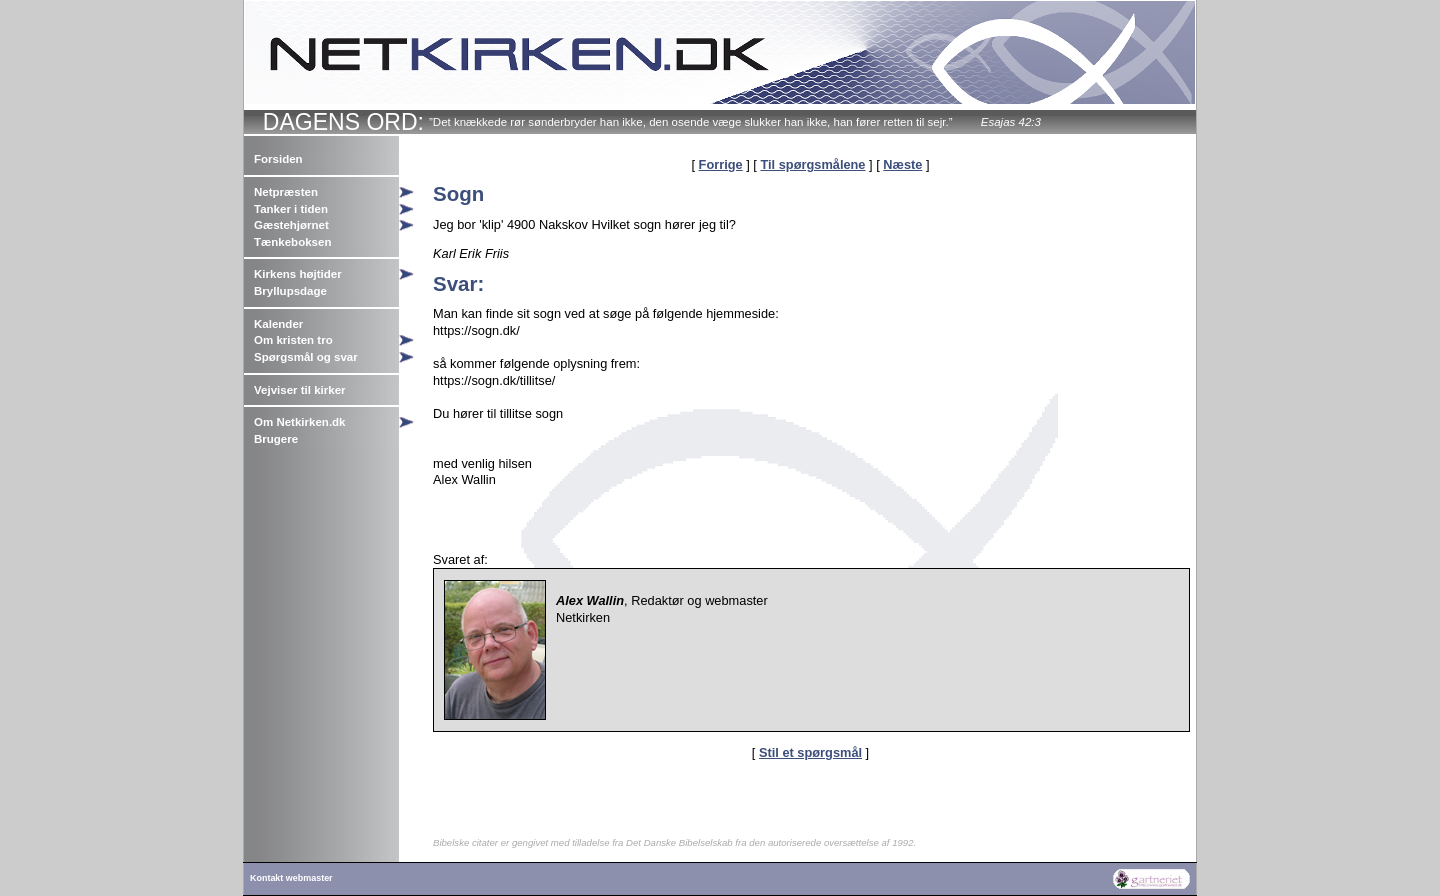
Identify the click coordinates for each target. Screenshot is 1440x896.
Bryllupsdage (290, 291)
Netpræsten (286, 192)
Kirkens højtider (298, 274)
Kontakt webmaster (291, 878)
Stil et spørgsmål (810, 752)
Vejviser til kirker (300, 390)
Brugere (276, 439)
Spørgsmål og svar (306, 357)
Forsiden (278, 159)
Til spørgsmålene (812, 164)
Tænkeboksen (292, 242)
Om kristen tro (293, 340)
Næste (902, 164)
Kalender (278, 324)
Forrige (721, 164)
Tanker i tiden (291, 209)
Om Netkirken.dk (300, 422)
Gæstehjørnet (291, 225)
